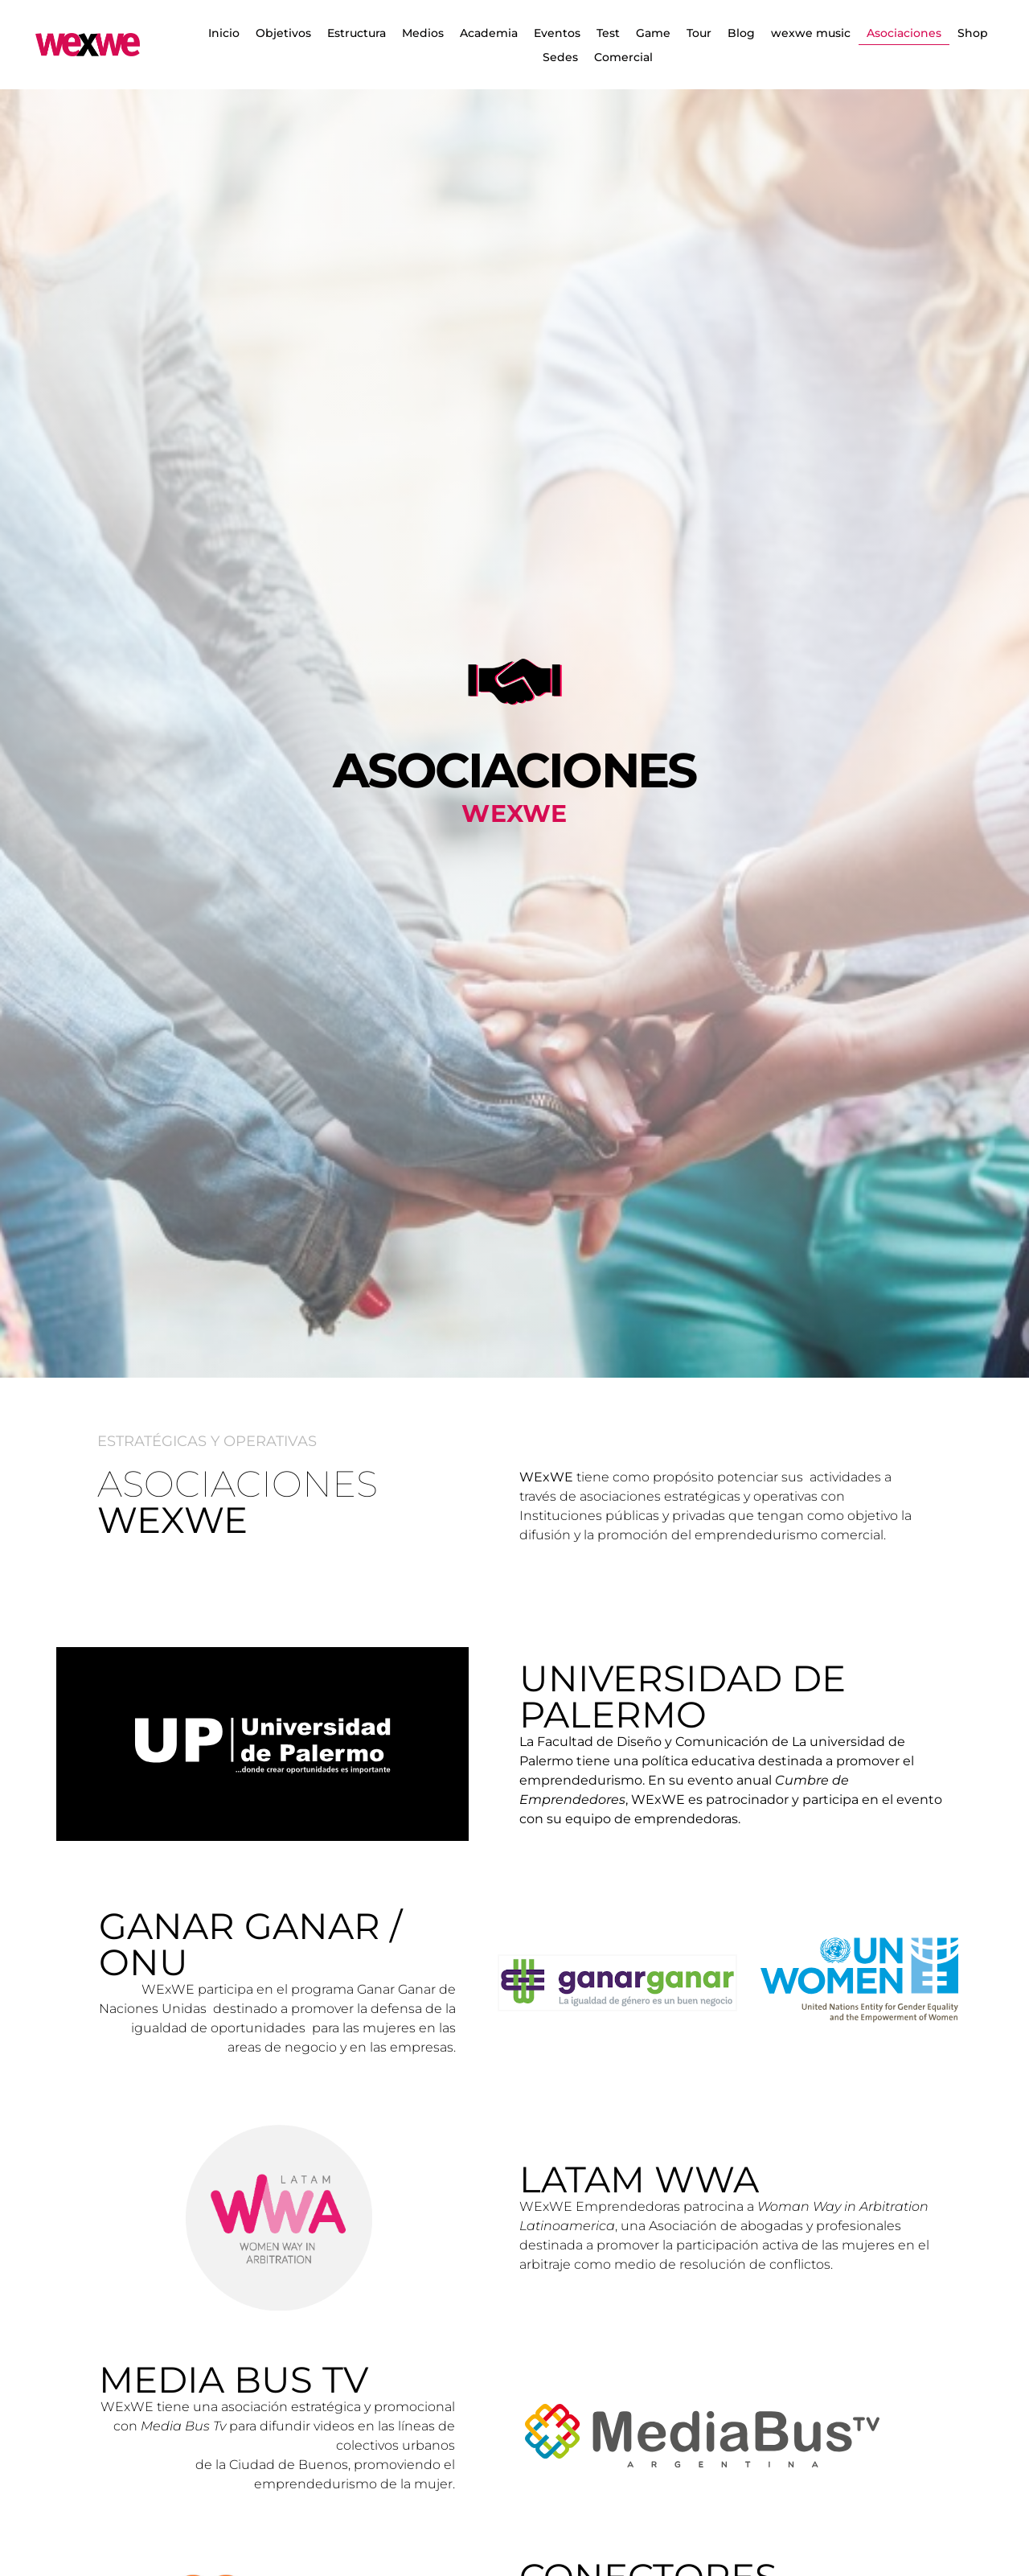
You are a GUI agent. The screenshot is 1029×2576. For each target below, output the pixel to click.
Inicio (224, 33)
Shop (972, 33)
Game (653, 33)
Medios (423, 33)
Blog (741, 33)
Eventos (557, 33)
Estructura (356, 33)
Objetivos (283, 33)
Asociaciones (904, 33)
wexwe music (811, 33)
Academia (489, 33)
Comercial (623, 57)
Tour (699, 33)
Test (608, 33)
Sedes (560, 57)
